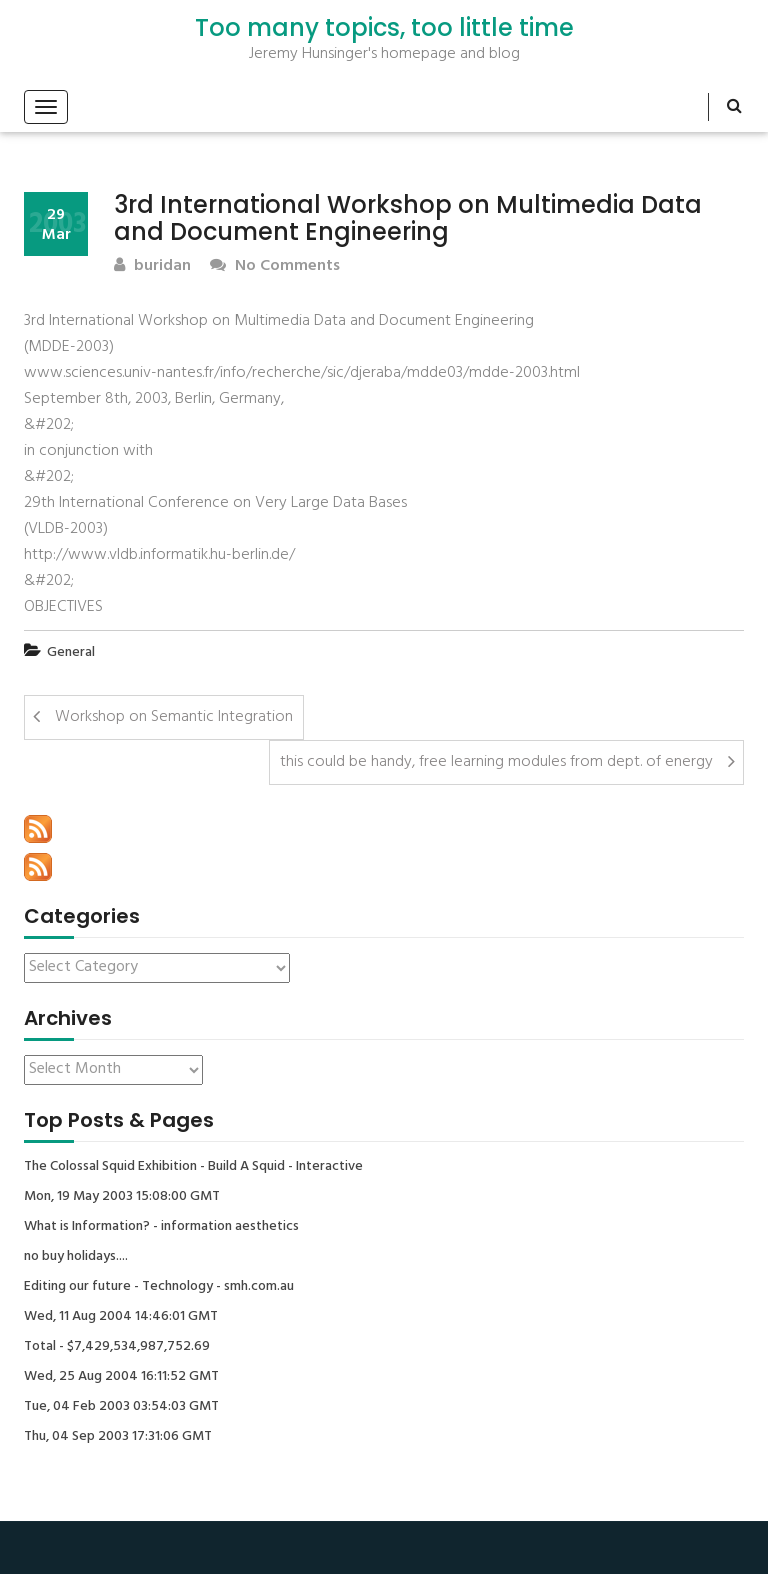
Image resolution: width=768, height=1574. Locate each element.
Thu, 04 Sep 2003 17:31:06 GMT (118, 1437)
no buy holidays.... (76, 1257)
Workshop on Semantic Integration (174, 717)
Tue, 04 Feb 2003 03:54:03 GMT (121, 1407)
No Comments (275, 266)
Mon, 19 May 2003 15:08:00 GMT (122, 1197)
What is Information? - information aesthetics (161, 1227)
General (71, 652)
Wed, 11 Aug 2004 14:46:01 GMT (121, 1317)
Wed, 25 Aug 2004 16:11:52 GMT (121, 1377)
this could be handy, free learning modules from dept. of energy (496, 762)
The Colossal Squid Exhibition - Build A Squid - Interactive (193, 1167)
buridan (152, 266)
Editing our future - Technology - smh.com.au (159, 1287)
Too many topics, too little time (384, 28)
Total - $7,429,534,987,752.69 (117, 1347)
